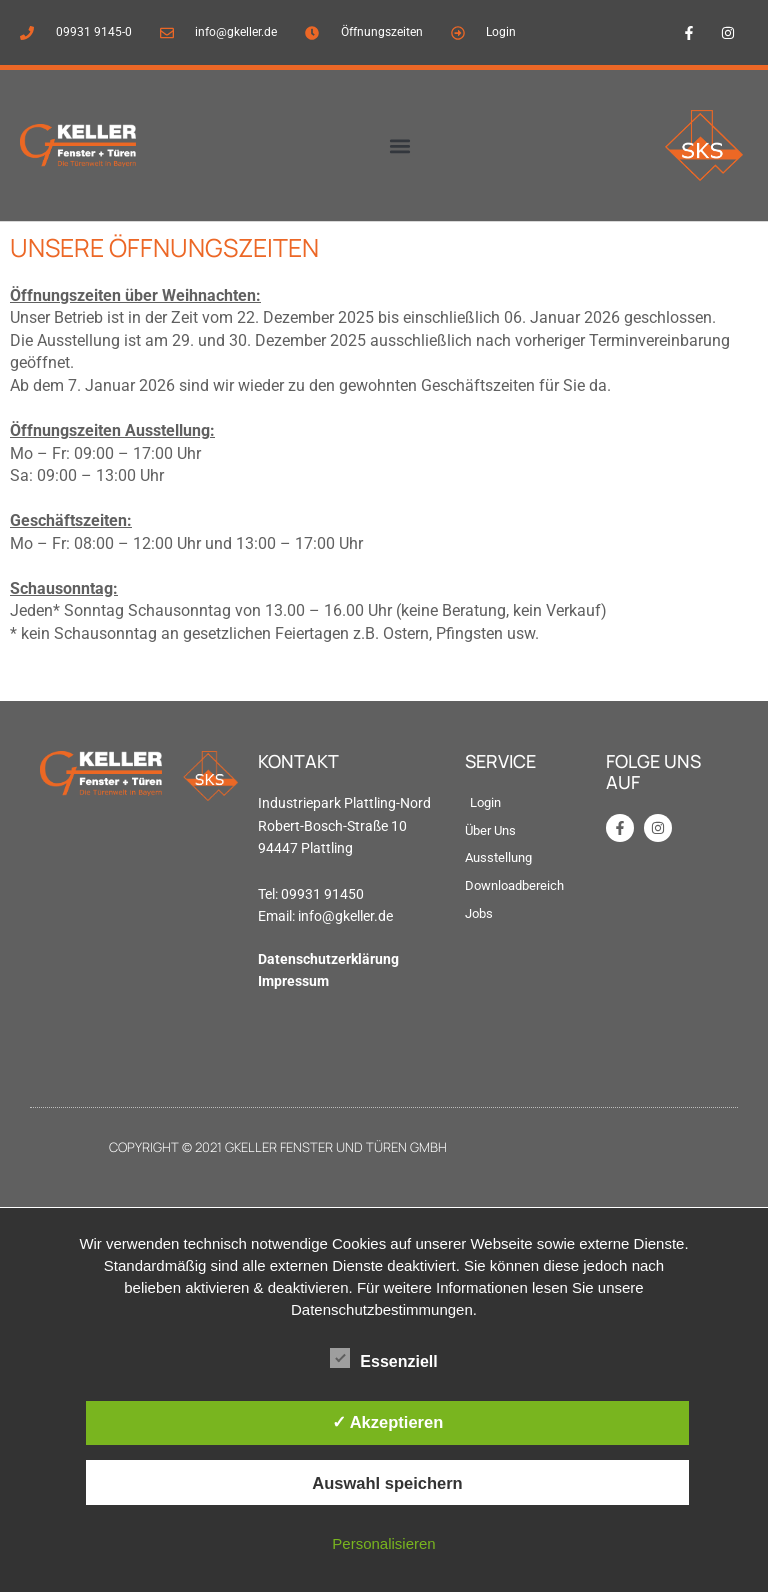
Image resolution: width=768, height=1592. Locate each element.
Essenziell (383, 1358)
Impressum (293, 981)
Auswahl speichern (387, 1483)
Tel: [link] (269, 894)
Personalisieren (383, 1543)
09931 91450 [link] (322, 894)
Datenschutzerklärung (328, 959)
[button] (399, 145)
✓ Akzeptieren (388, 1422)
